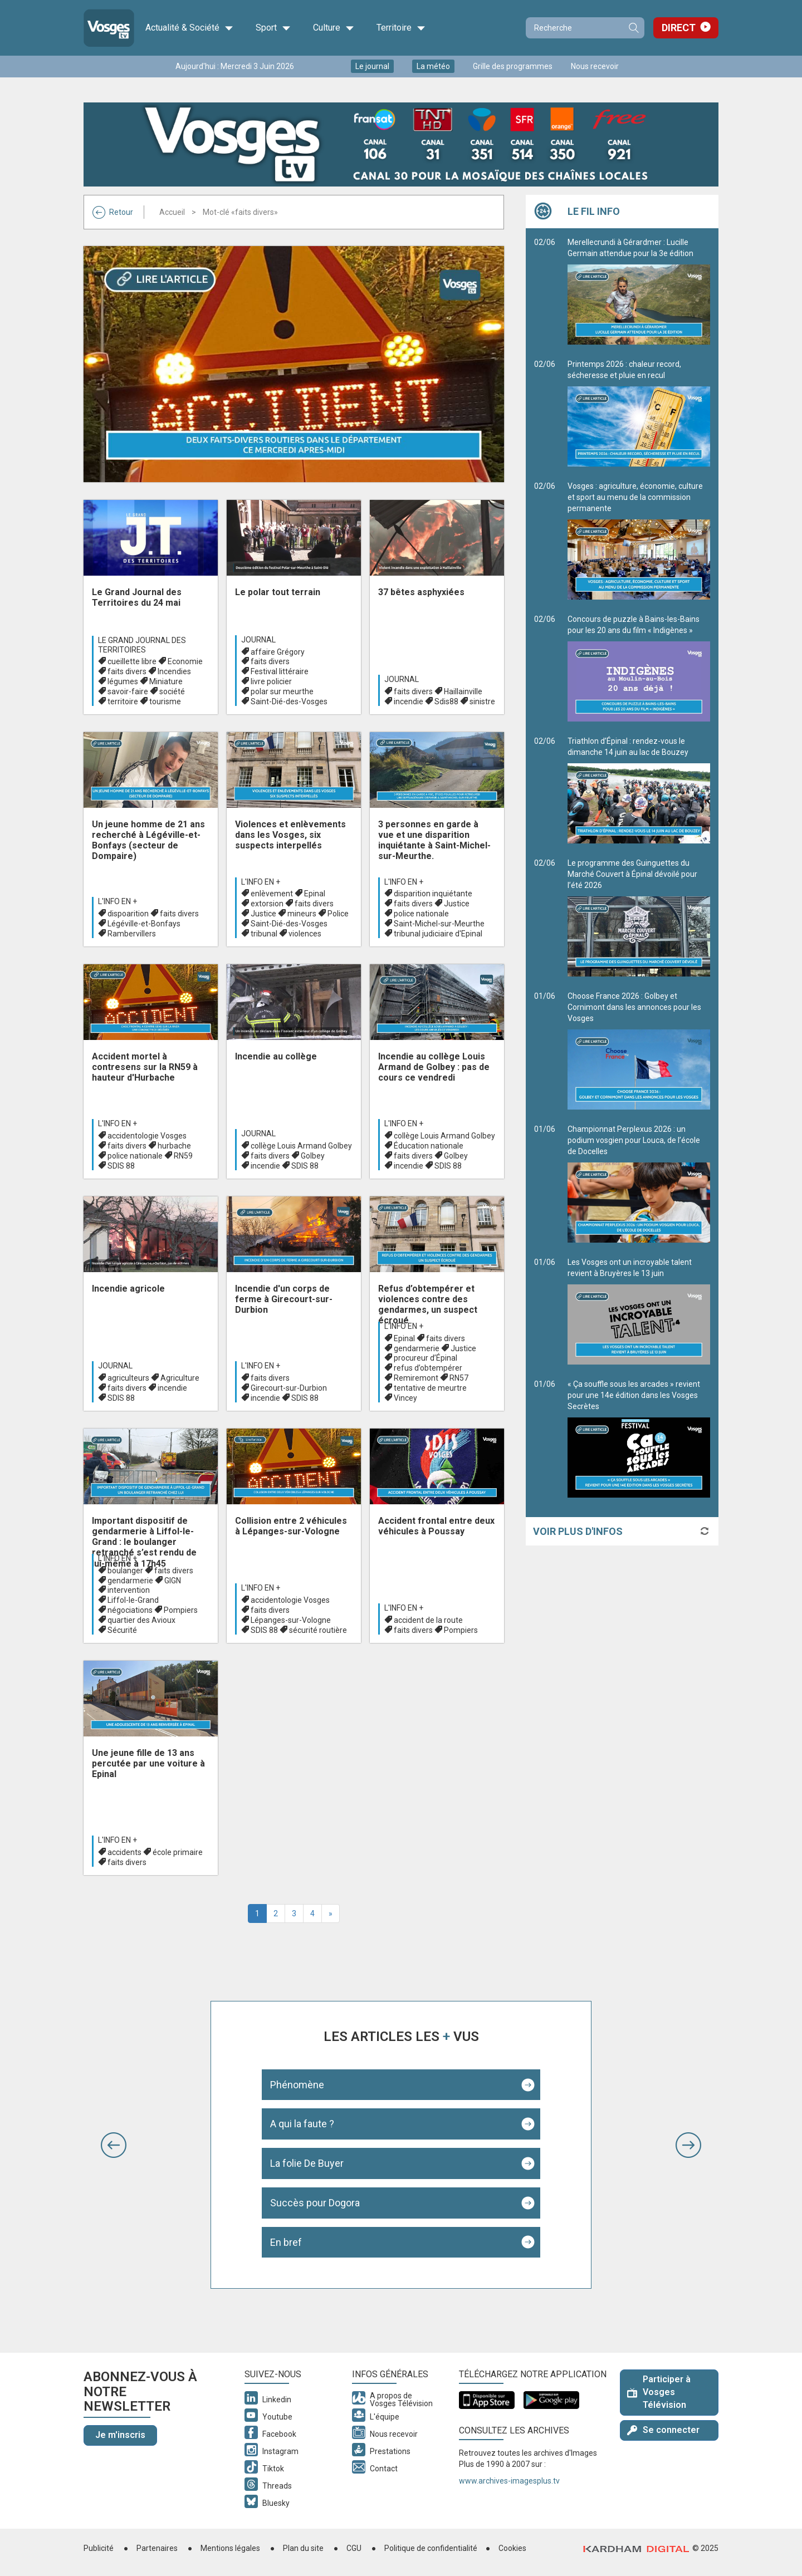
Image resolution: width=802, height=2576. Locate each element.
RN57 (458, 1377)
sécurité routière (318, 1630)
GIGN (172, 1580)
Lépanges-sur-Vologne (291, 1620)
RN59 (183, 1155)
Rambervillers (131, 933)
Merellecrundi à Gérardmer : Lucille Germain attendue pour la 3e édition (639, 291)
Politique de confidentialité (430, 2548)
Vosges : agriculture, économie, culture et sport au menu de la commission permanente (639, 541)
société (172, 691)
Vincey (405, 1398)
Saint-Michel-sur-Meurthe (439, 923)
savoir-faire (127, 691)
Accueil (172, 212)
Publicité (99, 2548)
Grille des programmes (512, 66)
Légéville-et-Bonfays (143, 923)
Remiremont (416, 1377)
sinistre (482, 701)
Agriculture (179, 1377)
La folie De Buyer (307, 2163)
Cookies (512, 2548)
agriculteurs (128, 1377)
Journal (258, 639)
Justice (263, 913)
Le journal (372, 66)
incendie (408, 701)
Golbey (313, 1155)
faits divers (126, 671)
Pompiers (181, 1610)
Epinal (314, 893)
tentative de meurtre (430, 1387)
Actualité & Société (189, 28)
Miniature (166, 681)
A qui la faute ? (302, 2124)
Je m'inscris (120, 2435)
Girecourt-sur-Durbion (289, 1387)
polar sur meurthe (282, 691)
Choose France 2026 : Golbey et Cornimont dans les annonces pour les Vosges (639, 1051)
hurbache (174, 1145)
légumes (122, 681)
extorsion (267, 903)
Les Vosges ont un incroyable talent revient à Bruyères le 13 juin (639, 1311)
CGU (353, 2548)
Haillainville (463, 691)
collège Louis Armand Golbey (301, 1145)
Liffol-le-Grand (133, 1600)
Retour (112, 212)
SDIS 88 (121, 1165)
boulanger (125, 1570)
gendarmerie (416, 1348)
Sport (273, 28)
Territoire (401, 28)
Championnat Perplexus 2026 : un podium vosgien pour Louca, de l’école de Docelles (639, 1184)
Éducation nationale (428, 1145)
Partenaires (157, 2548)
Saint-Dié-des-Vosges (289, 701)
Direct (679, 27)
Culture (333, 28)
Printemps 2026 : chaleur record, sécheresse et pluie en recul (639, 413)
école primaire (178, 1852)
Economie (185, 661)
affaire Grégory (278, 651)
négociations (130, 1610)
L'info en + (117, 901)
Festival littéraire (280, 671)
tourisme (165, 701)
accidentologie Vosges (147, 1135)
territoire (122, 701)
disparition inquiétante (433, 893)
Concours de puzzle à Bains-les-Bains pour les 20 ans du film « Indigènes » (639, 668)
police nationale (421, 913)
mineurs (301, 913)
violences (304, 933)
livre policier (271, 681)
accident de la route (428, 1620)
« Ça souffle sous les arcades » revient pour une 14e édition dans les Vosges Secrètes (639, 1439)
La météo (433, 66)
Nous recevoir (595, 66)
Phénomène (297, 2085)
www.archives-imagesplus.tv (509, 2480)
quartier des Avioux (141, 1620)
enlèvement (272, 893)
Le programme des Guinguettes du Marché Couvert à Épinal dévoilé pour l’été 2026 (639, 917)
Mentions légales (230, 2548)
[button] (113, 2145)
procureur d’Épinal (425, 1357)
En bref (286, 2242)
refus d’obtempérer (428, 1367)
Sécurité (122, 1630)
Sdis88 (446, 701)
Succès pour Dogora (315, 2203)
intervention (128, 1590)
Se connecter (663, 2430)
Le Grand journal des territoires (142, 645)
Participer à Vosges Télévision (659, 2392)
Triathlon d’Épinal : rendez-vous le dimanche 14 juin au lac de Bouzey (639, 790)
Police (338, 913)
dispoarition (128, 913)
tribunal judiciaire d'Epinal (438, 933)
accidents (124, 1852)
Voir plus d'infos (578, 1531)
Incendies (174, 671)
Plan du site (303, 2548)
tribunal (264, 933)
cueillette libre (132, 661)
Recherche (633, 27)
